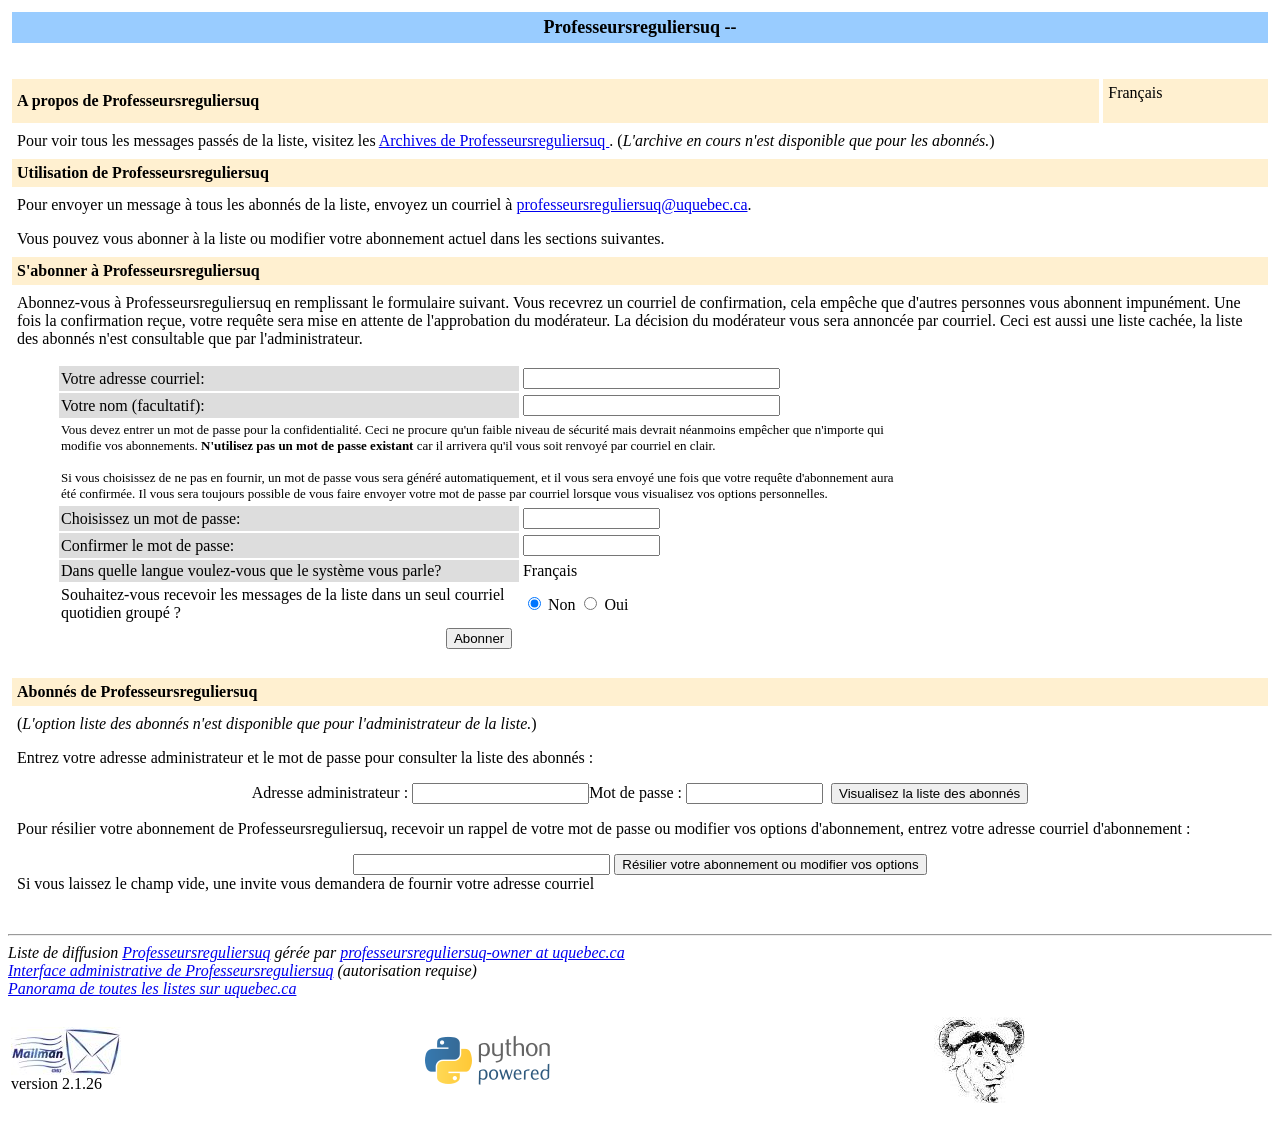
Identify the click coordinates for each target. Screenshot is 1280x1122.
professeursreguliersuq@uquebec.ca (631, 204)
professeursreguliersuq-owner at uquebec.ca (482, 952)
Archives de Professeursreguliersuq (494, 140)
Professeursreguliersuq (196, 952)
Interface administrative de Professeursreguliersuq (170, 970)
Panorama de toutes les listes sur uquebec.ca (152, 988)
